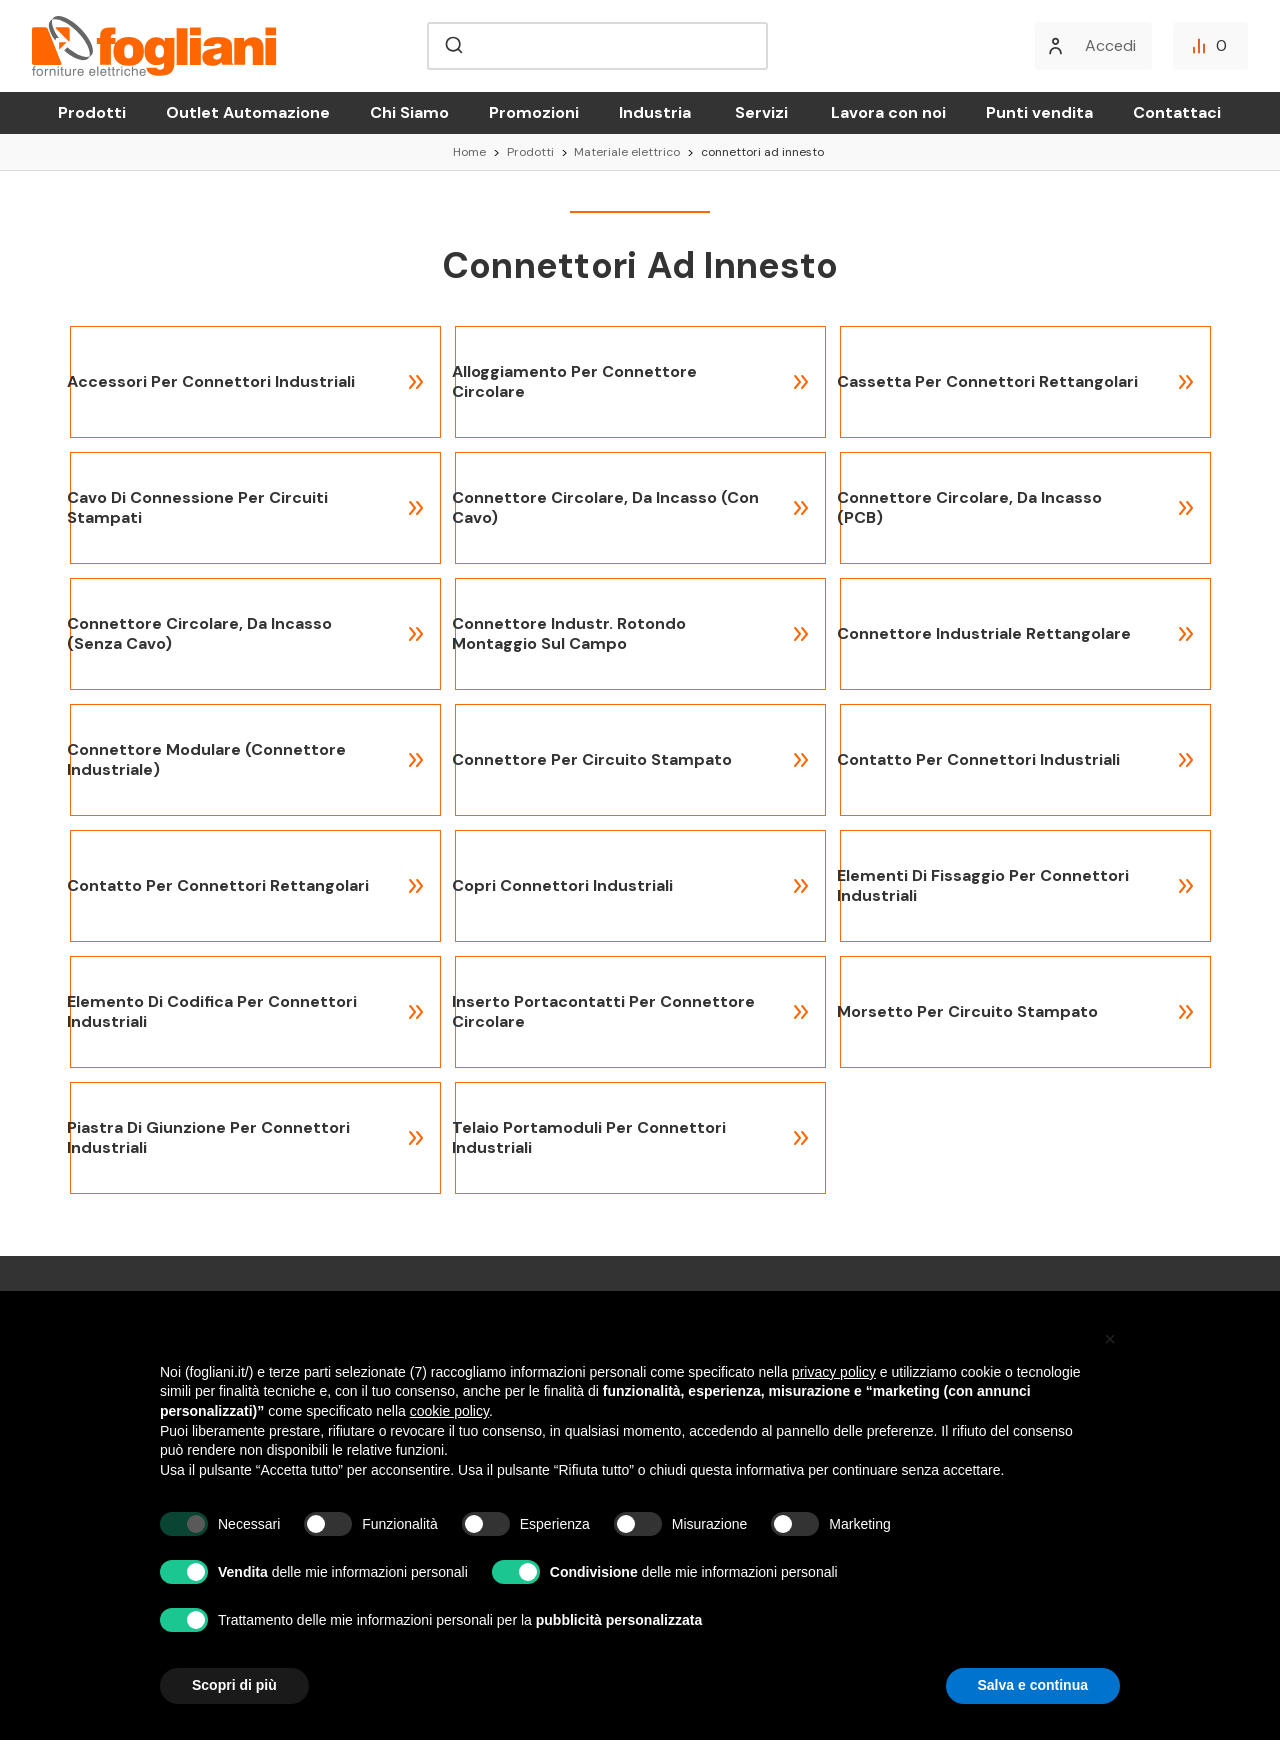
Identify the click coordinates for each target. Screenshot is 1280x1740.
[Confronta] (1210, 46)
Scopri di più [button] (234, 1685)
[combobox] (597, 46)
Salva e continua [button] (1033, 1685)
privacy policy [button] (834, 1372)
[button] (1110, 1339)
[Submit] (452, 46)
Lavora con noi (888, 112)
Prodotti (92, 112)
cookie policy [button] (449, 1411)
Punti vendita (1039, 112)
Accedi (1110, 45)
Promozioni (534, 112)
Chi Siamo (409, 112)
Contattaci (1177, 112)
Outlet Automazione (248, 112)
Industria (655, 112)
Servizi (761, 112)
